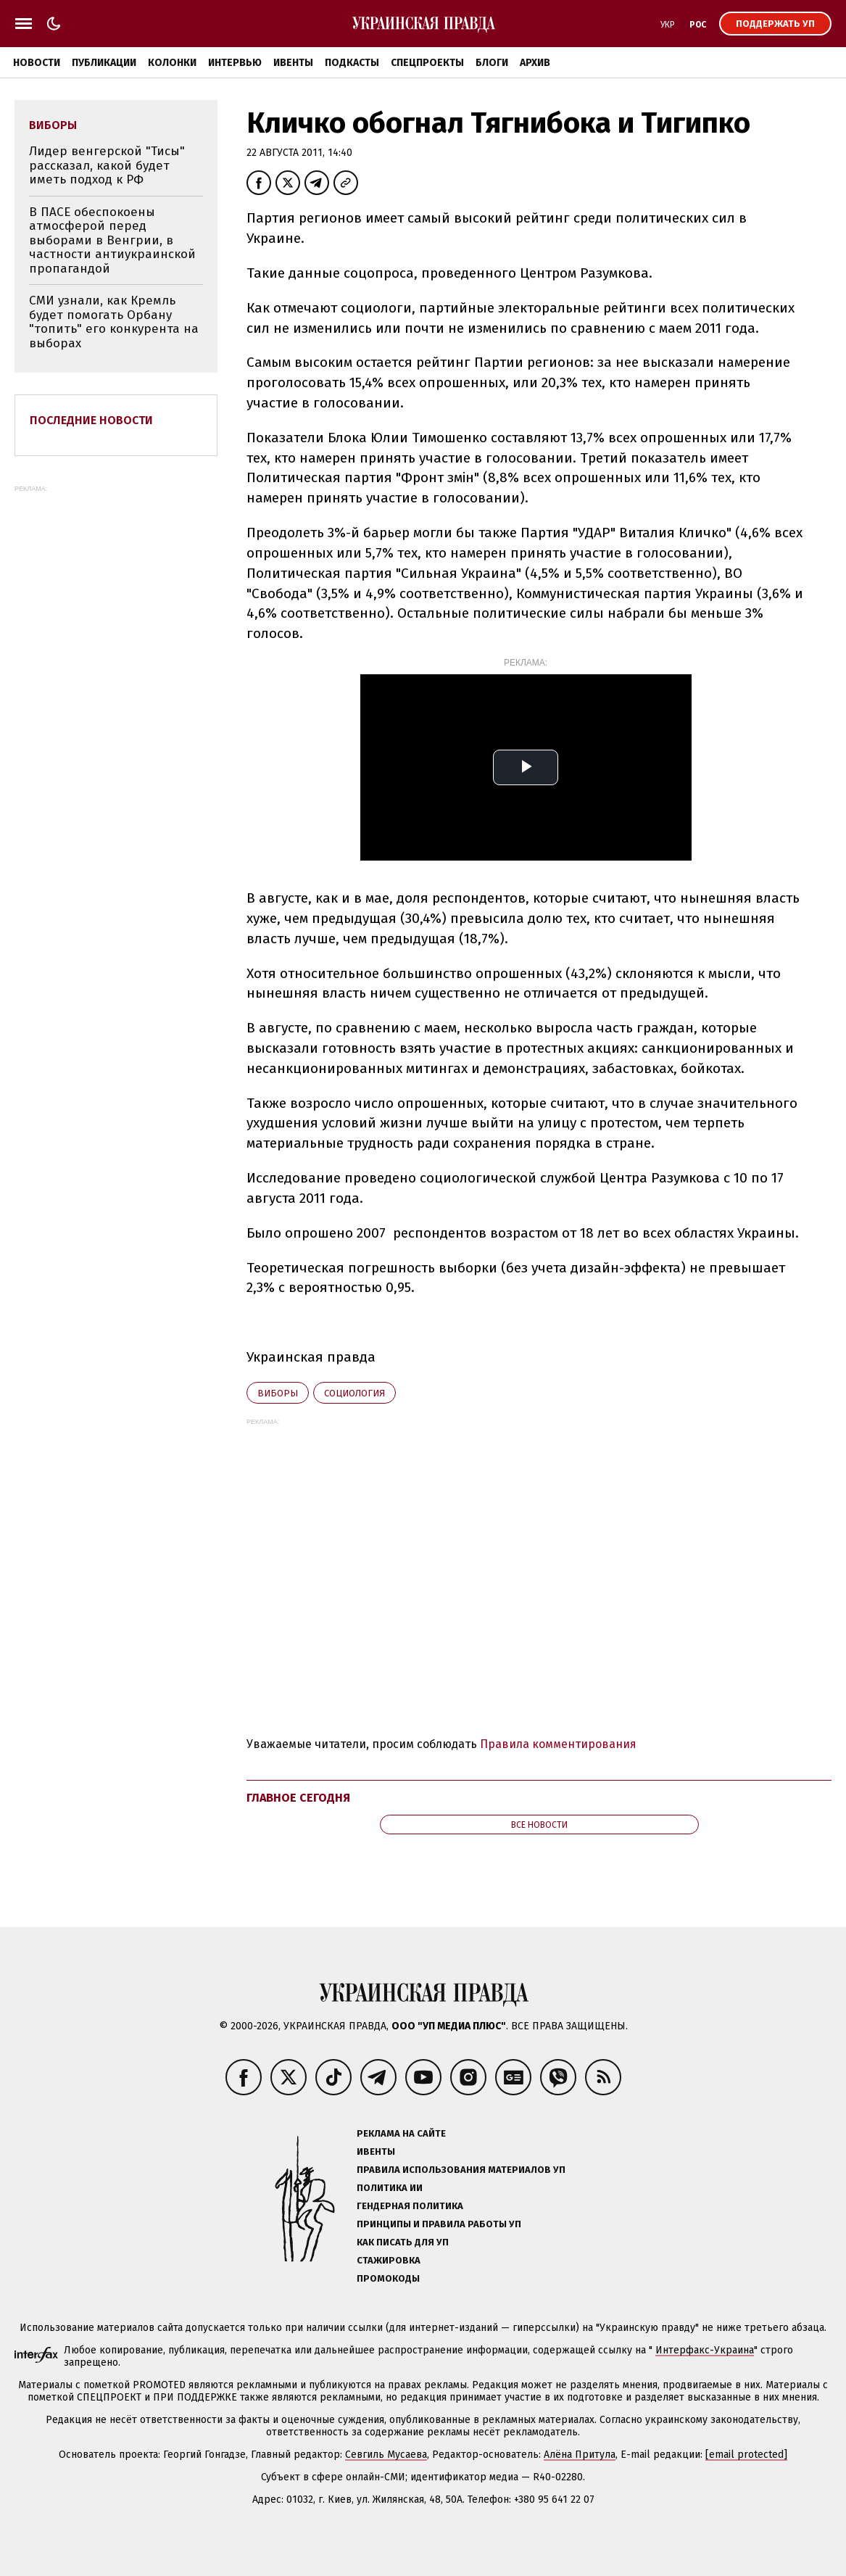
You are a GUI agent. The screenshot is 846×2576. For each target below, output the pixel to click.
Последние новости (91, 420)
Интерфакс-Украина (704, 2350)
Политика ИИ (390, 2187)
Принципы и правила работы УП (439, 2224)
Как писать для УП (403, 2242)
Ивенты (293, 63)
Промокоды (388, 2278)
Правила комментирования (558, 1744)
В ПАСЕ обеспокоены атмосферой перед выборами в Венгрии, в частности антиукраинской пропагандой (112, 240)
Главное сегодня (298, 1798)
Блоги (492, 63)
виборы (277, 1393)
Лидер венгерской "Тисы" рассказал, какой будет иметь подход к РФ (107, 165)
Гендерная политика (410, 2205)
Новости (36, 63)
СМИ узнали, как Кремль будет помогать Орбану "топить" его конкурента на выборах (114, 322)
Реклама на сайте (401, 2133)
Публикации (104, 63)
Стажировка (388, 2260)
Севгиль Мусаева (386, 2454)
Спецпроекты (427, 63)
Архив (535, 63)
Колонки (172, 63)
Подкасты (352, 63)
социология (354, 1393)
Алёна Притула (579, 2454)
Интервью (235, 63)
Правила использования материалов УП (461, 2169)
